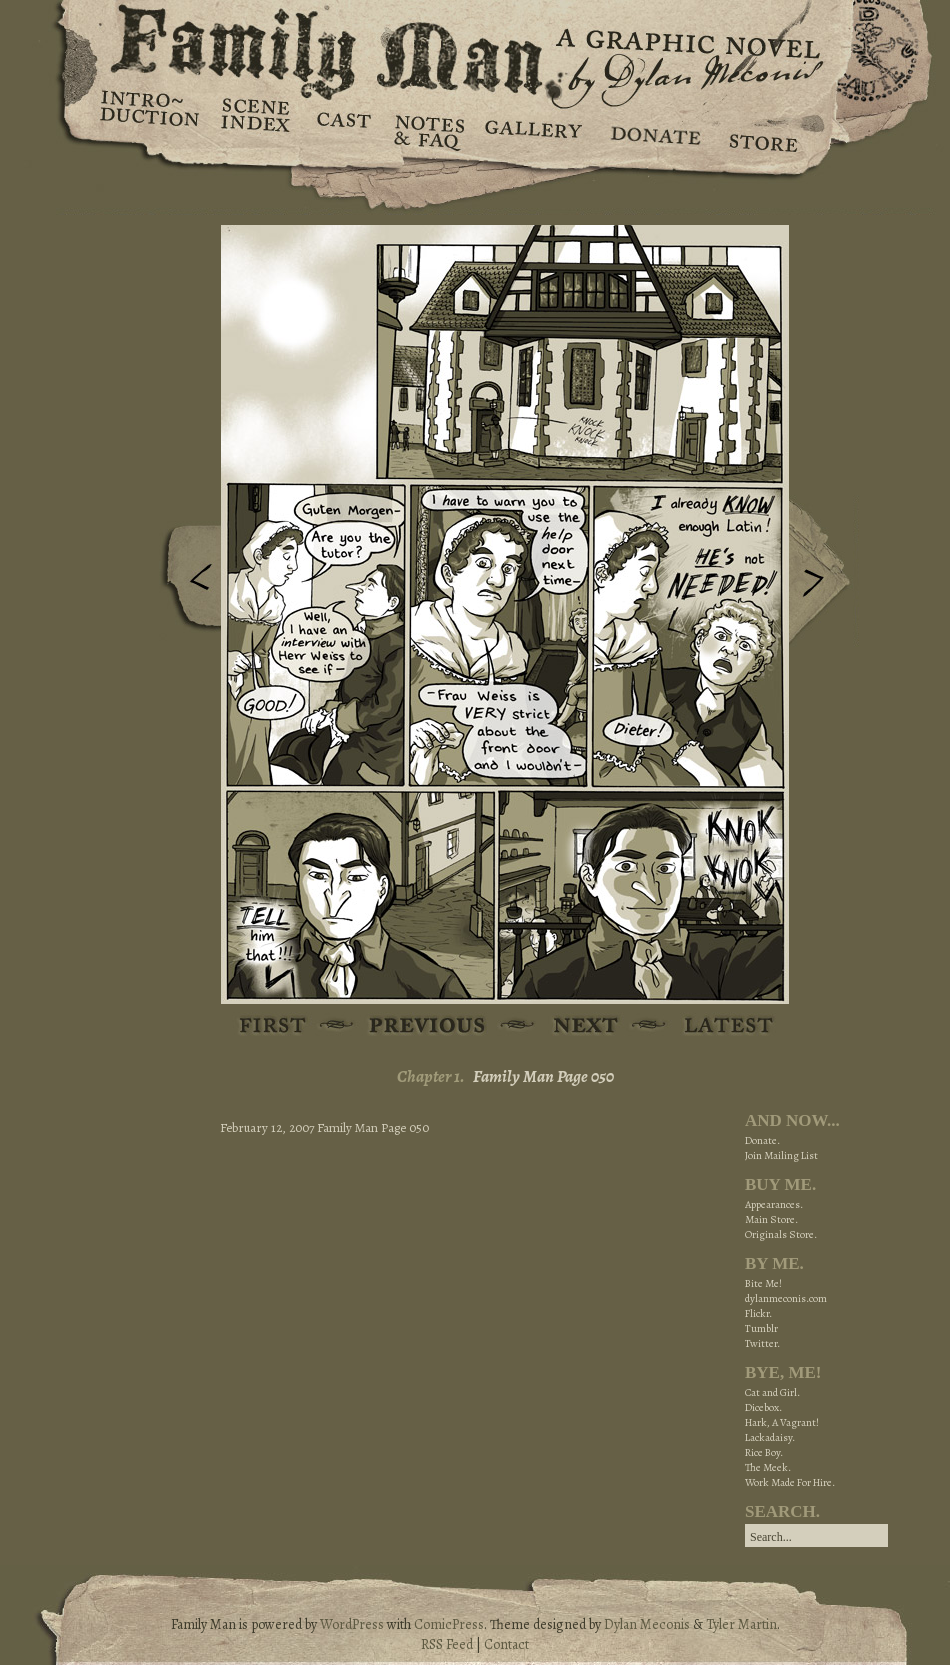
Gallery (532, 130)
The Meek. (768, 1467)
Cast (342, 130)
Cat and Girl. (772, 1392)
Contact (506, 1644)
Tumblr (761, 1328)
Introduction (150, 115)
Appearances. (774, 1204)
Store (762, 130)
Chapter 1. (431, 1076)
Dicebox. (763, 1407)
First (273, 1026)
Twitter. (762, 1343)
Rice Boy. (764, 1452)
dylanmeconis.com (786, 1298)
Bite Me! (763, 1283)
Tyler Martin (741, 1624)
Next (824, 573)
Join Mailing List (781, 1155)
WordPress (352, 1624)
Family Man (475, 47)
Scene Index (257, 130)
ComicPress (449, 1624)
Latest (717, 1026)
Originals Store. (781, 1234)
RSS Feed (447, 1644)
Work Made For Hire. (790, 1482)
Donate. (762, 1140)
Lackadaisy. (770, 1437)
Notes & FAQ (427, 130)
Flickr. (758, 1313)
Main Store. (771, 1219)
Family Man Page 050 (543, 1076)
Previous (186, 583)
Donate (652, 130)
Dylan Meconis (647, 1624)
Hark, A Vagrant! (782, 1422)
